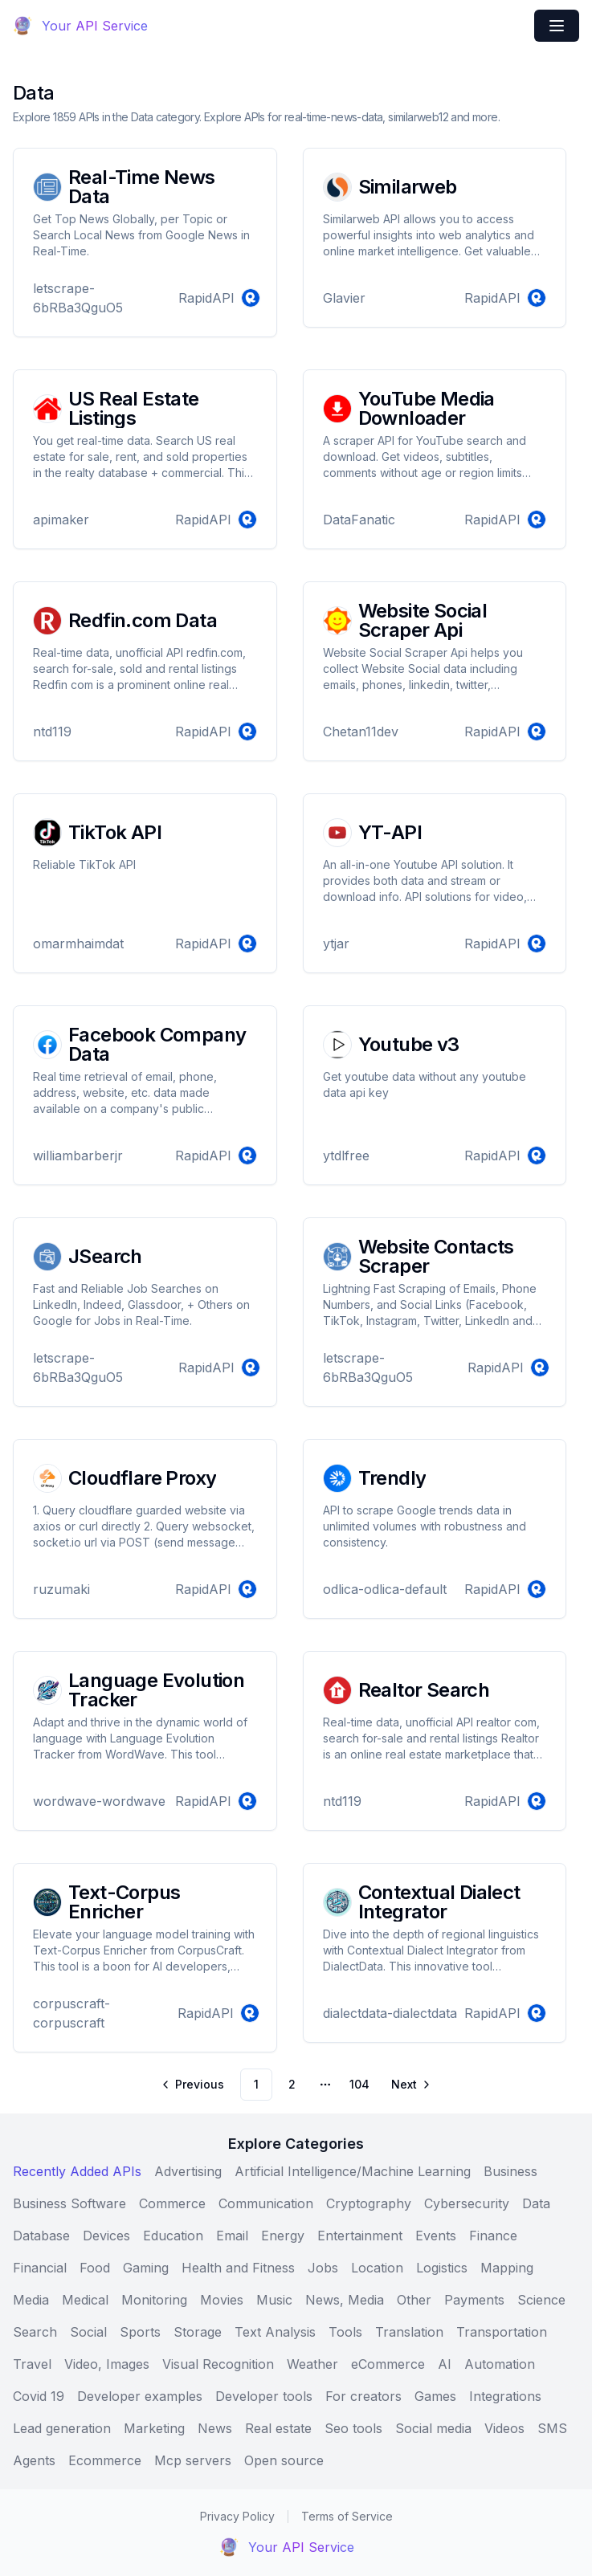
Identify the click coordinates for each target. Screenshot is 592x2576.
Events (435, 2236)
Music (274, 2300)
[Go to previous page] (194, 2085)
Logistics (441, 2268)
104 (359, 2084)
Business (510, 2171)
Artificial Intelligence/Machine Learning (353, 2171)
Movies (221, 2300)
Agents (34, 2460)
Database (41, 2236)
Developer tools (263, 2396)
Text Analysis (275, 2332)
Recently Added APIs (77, 2171)
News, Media (344, 2300)
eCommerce (388, 2364)
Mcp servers (192, 2460)
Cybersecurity (466, 2203)
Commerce (172, 2203)
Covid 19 (38, 2396)
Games (435, 2396)
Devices (106, 2236)
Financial (40, 2268)
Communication (265, 2203)
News (215, 2428)
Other (414, 2300)
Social (88, 2332)
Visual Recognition (218, 2364)
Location (377, 2268)
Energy (282, 2236)
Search (35, 2332)
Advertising (188, 2171)
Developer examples (139, 2396)
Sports (140, 2332)
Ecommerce (104, 2460)
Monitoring (154, 2300)
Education (173, 2236)
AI (444, 2364)
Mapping (506, 2268)
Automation (499, 2364)
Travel (32, 2364)
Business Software (69, 2203)
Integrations (505, 2396)
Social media (433, 2428)
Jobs (323, 2268)
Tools (345, 2332)
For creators (363, 2396)
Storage (198, 2332)
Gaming (146, 2268)
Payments (474, 2300)
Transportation (501, 2332)
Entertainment (359, 2236)
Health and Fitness (238, 2268)
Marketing (154, 2428)
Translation (409, 2332)
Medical (85, 2300)
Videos (504, 2428)
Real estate (278, 2428)
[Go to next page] (409, 2085)
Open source (284, 2460)
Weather (312, 2364)
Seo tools (353, 2428)
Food (95, 2268)
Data (536, 2203)
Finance (493, 2236)
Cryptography (368, 2203)
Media (31, 2300)
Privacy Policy (237, 2516)
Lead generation (62, 2428)
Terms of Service (347, 2516)
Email (232, 2236)
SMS (552, 2428)
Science (541, 2300)
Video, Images (106, 2364)
